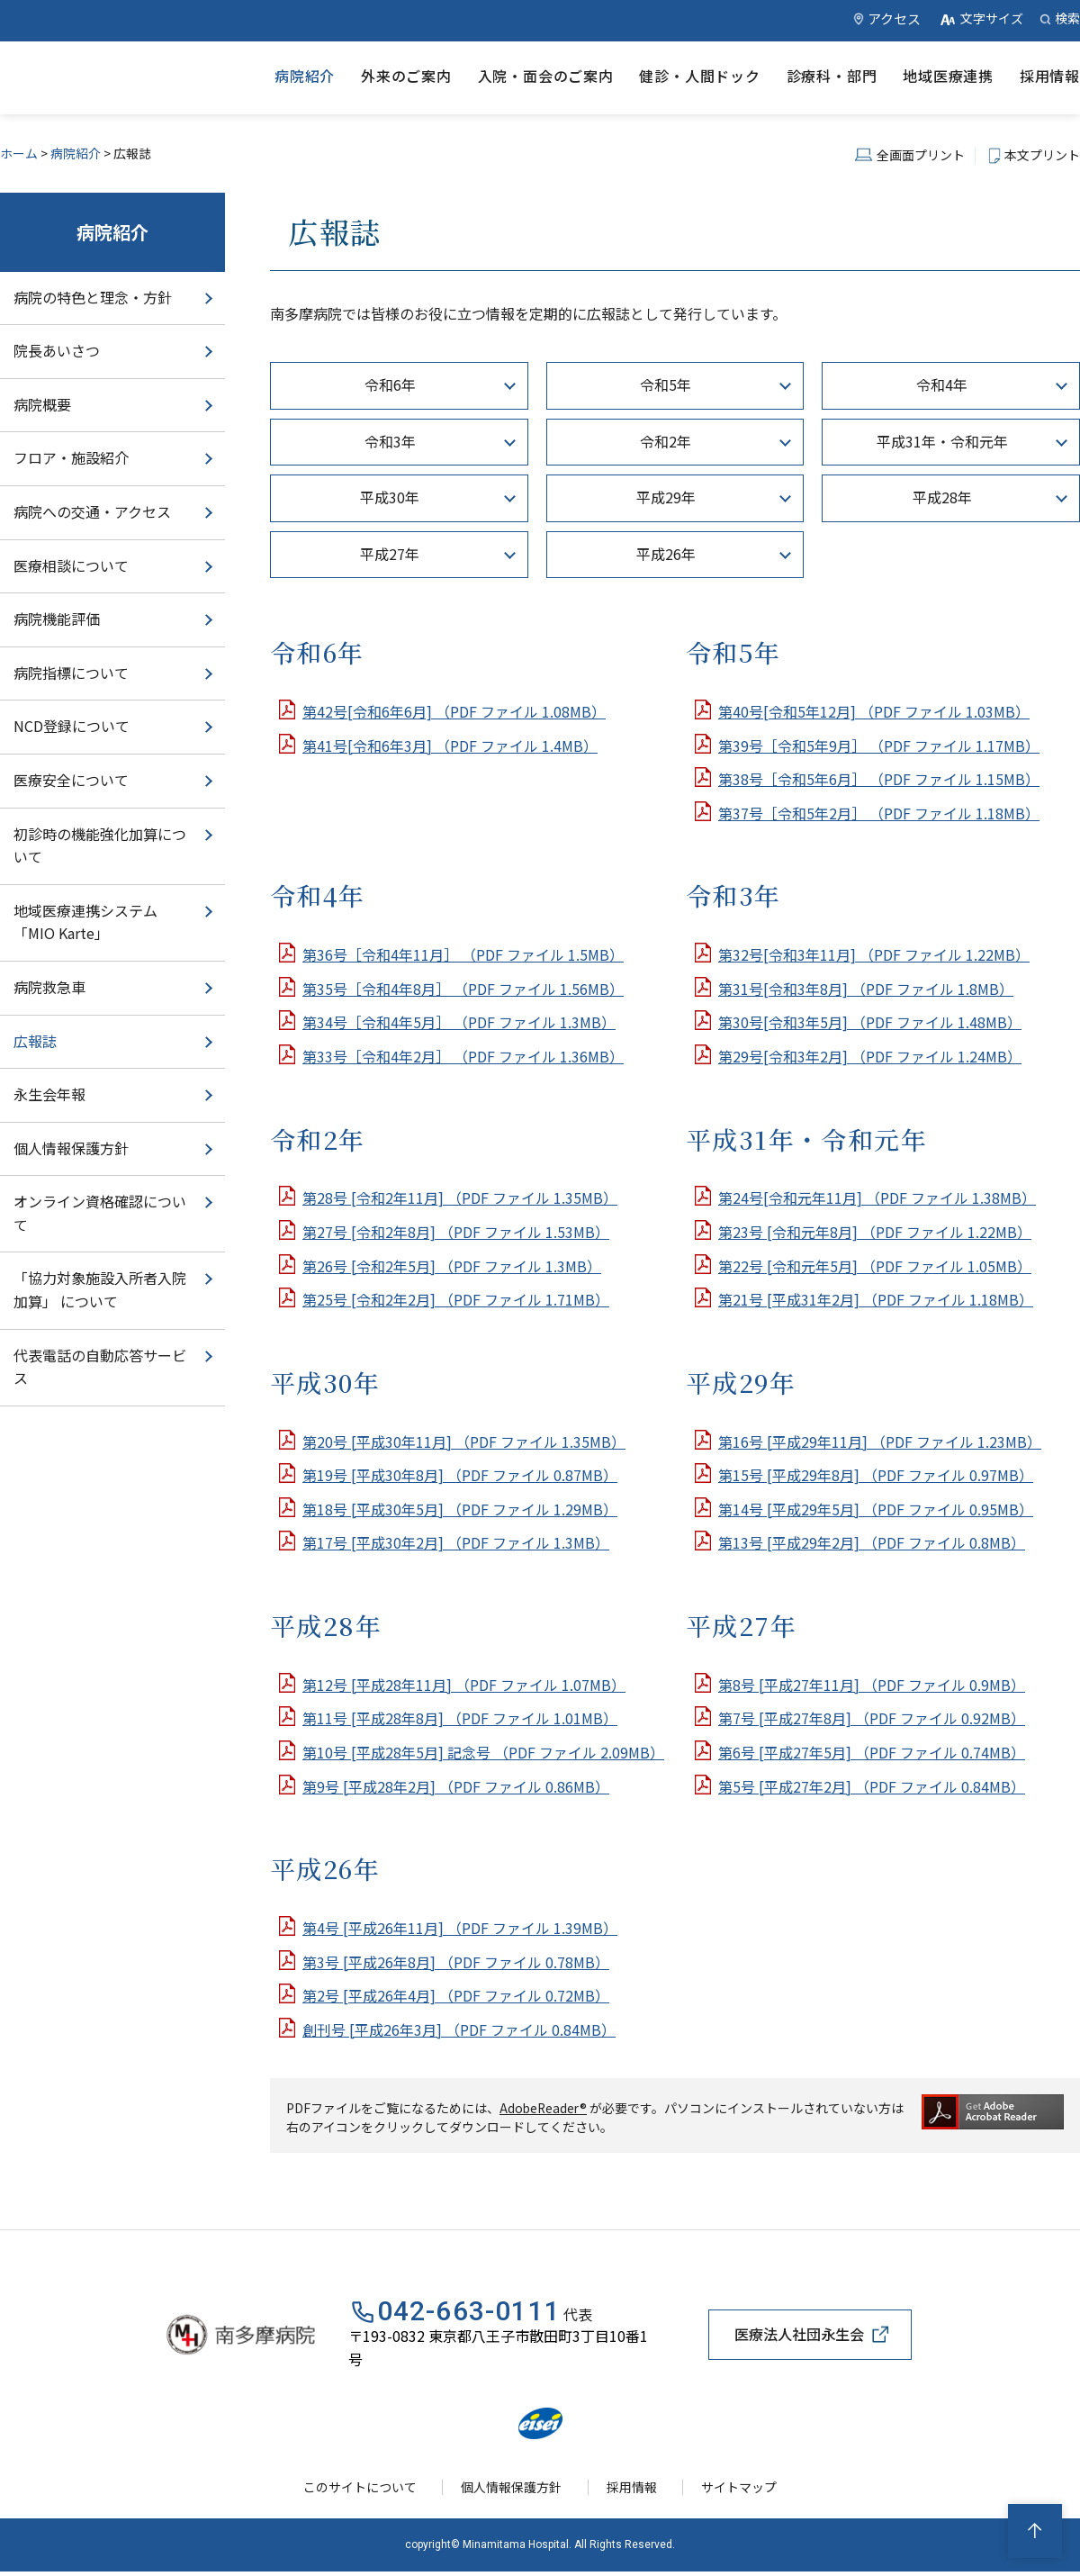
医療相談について (71, 565)
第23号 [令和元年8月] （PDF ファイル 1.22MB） (874, 1232)
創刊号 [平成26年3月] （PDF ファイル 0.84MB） (459, 2029)
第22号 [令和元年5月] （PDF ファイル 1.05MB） (874, 1266)
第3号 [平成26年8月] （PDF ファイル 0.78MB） (455, 1962)
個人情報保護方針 (71, 1148)
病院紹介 (75, 153)
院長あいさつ (57, 350)
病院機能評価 (57, 618)
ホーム (19, 153)
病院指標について (71, 672)
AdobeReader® (545, 2108)
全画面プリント (921, 155)
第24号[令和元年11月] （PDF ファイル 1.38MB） (877, 1197)
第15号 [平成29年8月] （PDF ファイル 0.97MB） (875, 1475)
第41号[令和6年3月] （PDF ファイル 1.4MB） (450, 745)
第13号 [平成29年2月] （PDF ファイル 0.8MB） (871, 1542)
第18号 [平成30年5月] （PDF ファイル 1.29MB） (459, 1509)
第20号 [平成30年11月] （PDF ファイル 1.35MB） (464, 1441)
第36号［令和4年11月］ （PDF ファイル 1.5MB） (463, 954)
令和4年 (942, 384)
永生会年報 (50, 1094)
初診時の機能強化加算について (100, 845)
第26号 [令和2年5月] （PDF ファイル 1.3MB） (451, 1266)
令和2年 (665, 441)
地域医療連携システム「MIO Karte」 (86, 922)
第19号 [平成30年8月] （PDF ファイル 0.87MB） (459, 1475)
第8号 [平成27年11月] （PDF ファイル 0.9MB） (871, 1684)
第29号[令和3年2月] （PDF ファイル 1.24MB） (870, 1056)
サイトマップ (736, 2490)
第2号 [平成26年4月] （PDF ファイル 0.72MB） (455, 1995)
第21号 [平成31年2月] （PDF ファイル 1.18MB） (875, 1299)
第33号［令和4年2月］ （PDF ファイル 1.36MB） (463, 1056)
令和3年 (390, 441)
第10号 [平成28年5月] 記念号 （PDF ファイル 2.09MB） (483, 1752)
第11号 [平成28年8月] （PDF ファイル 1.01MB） (459, 1718)
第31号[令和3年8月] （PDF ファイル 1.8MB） (865, 988)
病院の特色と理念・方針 (93, 297)
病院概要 (42, 404)
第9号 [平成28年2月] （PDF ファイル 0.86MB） (455, 1786)
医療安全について (71, 780)
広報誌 (35, 1041)
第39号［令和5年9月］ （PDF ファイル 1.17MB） (879, 745)
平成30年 (389, 497)
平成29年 (666, 497)
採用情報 (633, 2490)
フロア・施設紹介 (71, 457)
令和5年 (665, 384)
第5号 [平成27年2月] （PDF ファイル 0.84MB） (871, 1786)
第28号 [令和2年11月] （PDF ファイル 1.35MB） (459, 1197)
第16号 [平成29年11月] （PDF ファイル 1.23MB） (879, 1441)
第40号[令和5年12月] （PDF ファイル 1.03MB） (874, 711)
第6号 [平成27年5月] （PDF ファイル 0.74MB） (871, 1752)
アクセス (894, 18)
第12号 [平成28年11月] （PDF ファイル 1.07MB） (464, 1684)
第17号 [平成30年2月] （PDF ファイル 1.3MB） (455, 1542)
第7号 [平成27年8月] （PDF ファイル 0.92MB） (871, 1718)
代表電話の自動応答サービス (100, 1366)
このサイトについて (364, 2490)
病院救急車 (50, 987)
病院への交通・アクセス (92, 511)
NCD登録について (72, 726)
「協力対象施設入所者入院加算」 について (100, 1289)
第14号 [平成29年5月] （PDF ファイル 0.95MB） (875, 1509)
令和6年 (390, 384)
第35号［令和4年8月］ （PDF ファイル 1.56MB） (463, 988)
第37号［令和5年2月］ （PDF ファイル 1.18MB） (879, 813)
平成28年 (942, 497)
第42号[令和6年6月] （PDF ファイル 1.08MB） (454, 711)
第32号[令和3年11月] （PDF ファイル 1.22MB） (874, 954)
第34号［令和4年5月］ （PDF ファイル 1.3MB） (459, 1022)
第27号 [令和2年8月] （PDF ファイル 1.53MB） (455, 1232)
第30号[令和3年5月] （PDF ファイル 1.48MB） (870, 1022)
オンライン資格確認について (100, 1212)
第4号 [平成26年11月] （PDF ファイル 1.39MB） (459, 1928)
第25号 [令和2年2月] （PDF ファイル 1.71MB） (455, 1299)
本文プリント (1042, 155)
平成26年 (666, 554)
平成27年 (389, 554)
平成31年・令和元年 (942, 441)
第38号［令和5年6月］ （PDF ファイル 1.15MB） (879, 779)
